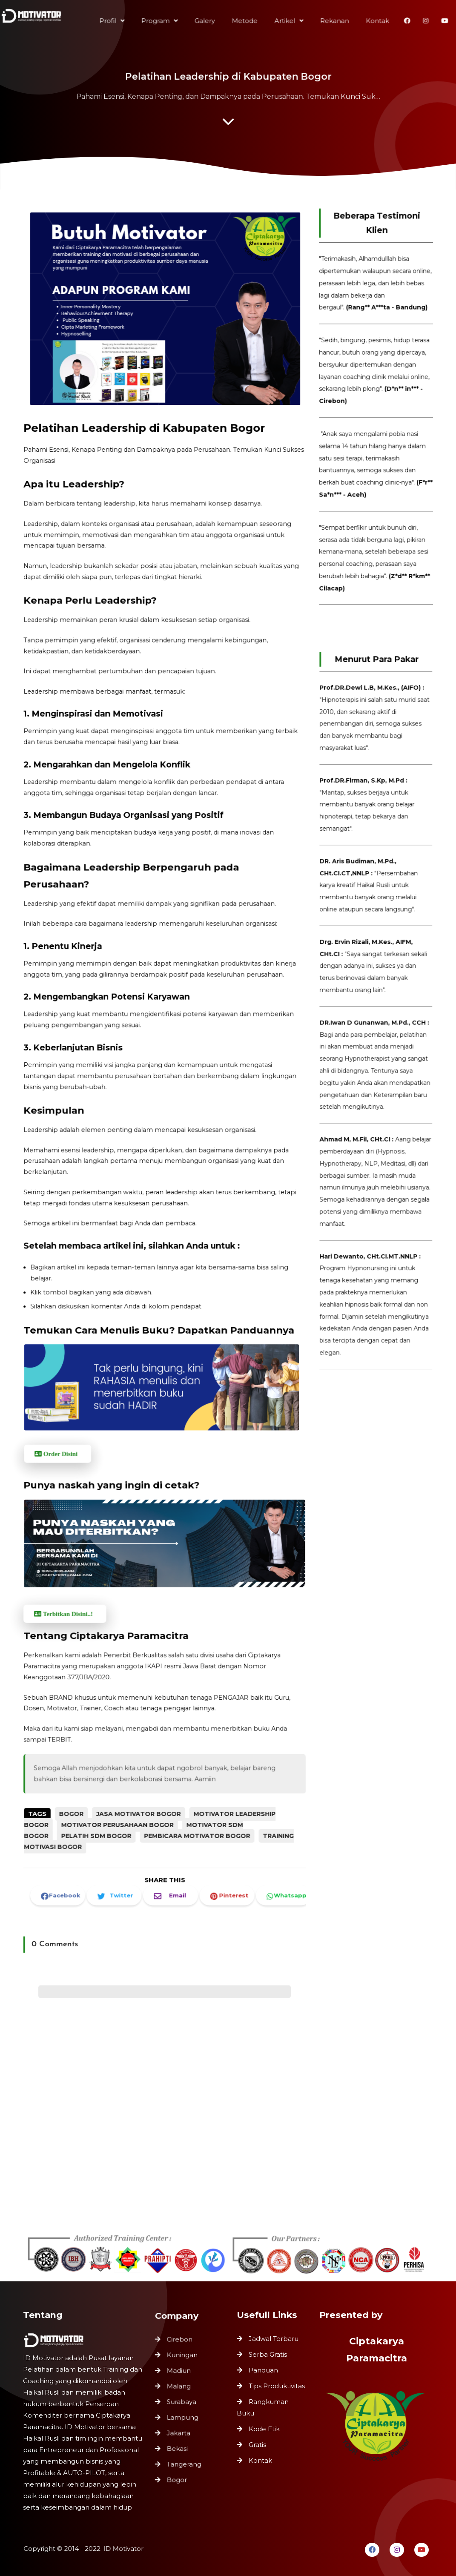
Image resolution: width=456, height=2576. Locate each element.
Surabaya (182, 2402)
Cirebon (180, 2345)
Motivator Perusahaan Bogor (123, 1778)
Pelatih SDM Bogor (104, 1787)
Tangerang (185, 2459)
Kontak (260, 2460)
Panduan (263, 2370)
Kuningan (183, 2359)
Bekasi (178, 2445)
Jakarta (179, 2431)
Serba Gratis (268, 2354)
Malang (180, 2388)
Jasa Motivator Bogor (141, 1768)
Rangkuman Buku (263, 2407)
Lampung (183, 2416)
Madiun (180, 2374)
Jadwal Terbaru (273, 2339)
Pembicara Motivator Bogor (193, 1787)
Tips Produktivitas (277, 2386)
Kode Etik (264, 2429)
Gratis (257, 2445)
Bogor (82, 1768)
